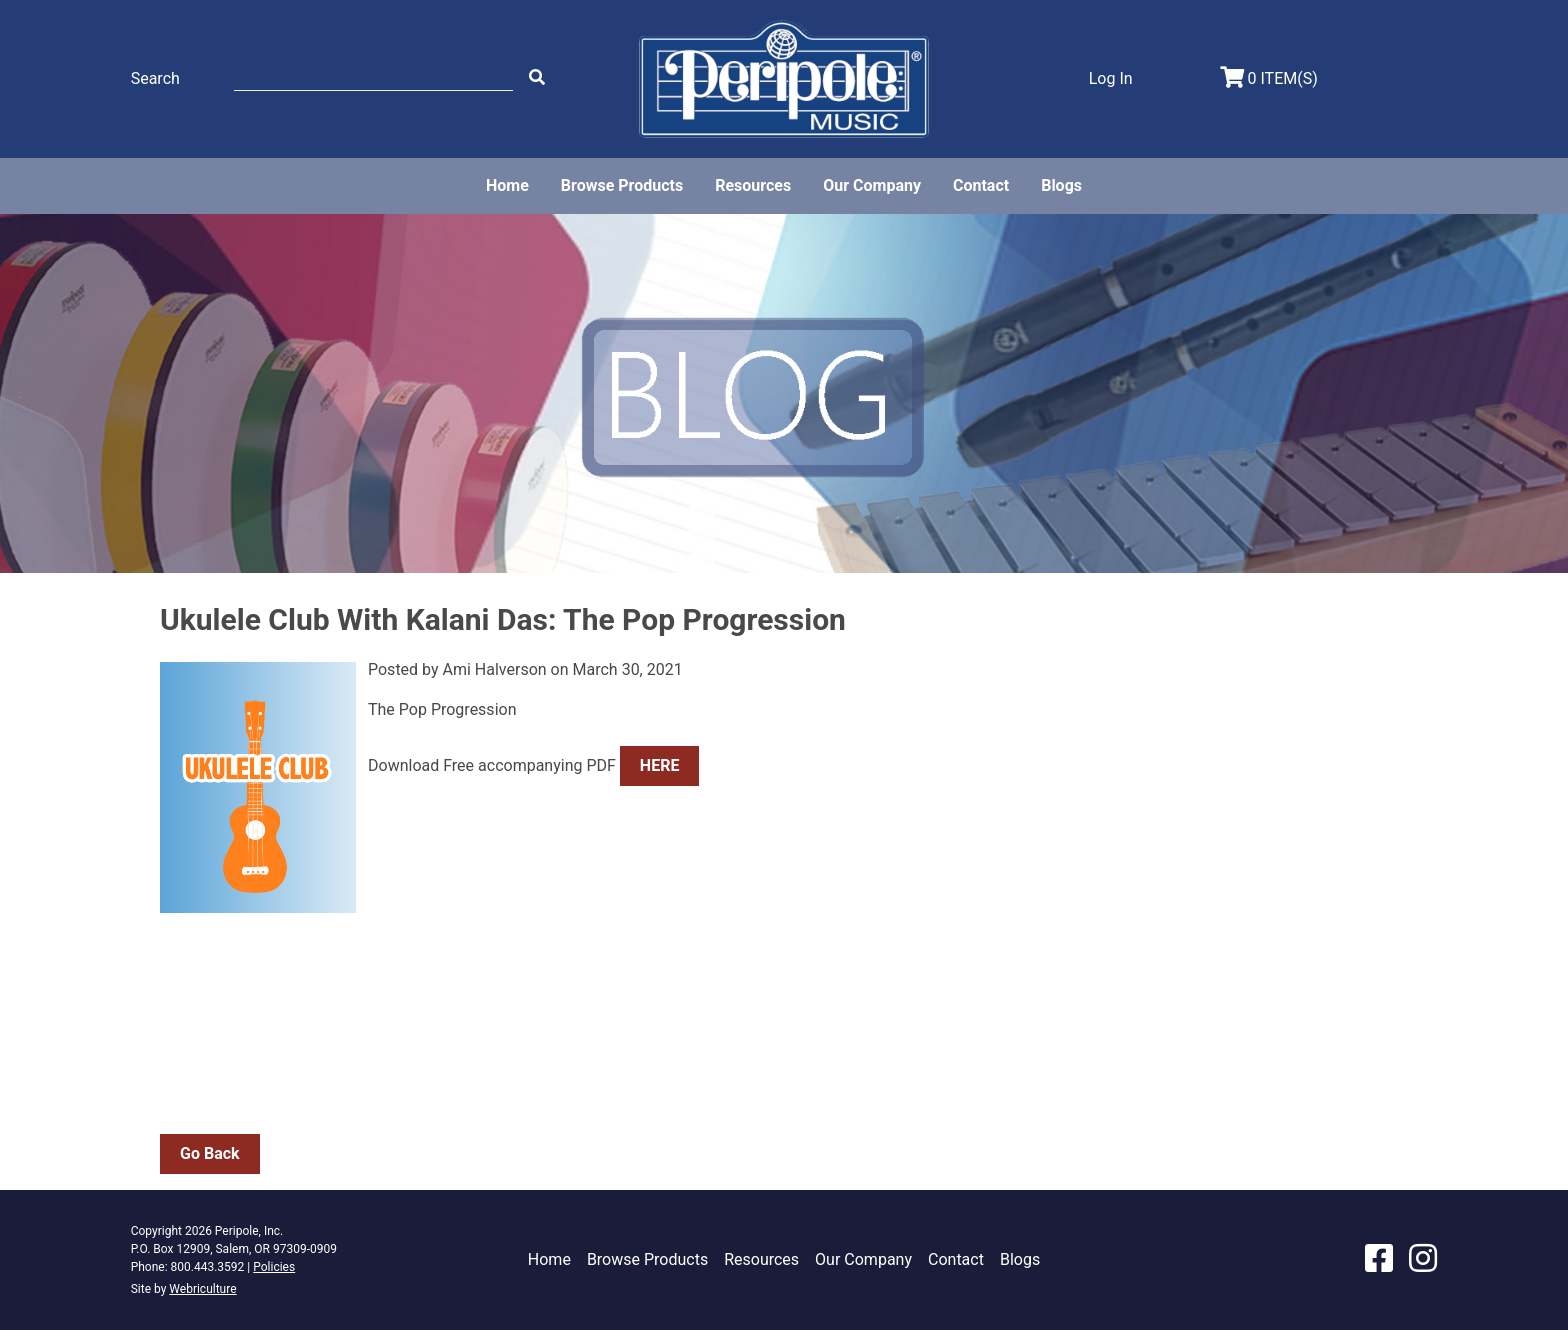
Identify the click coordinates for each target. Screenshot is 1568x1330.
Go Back (210, 1153)
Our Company (872, 185)
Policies (274, 1267)
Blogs (1061, 185)
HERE (660, 765)
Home (507, 185)
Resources (753, 185)
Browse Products (622, 185)
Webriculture (202, 1289)
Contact (981, 185)
